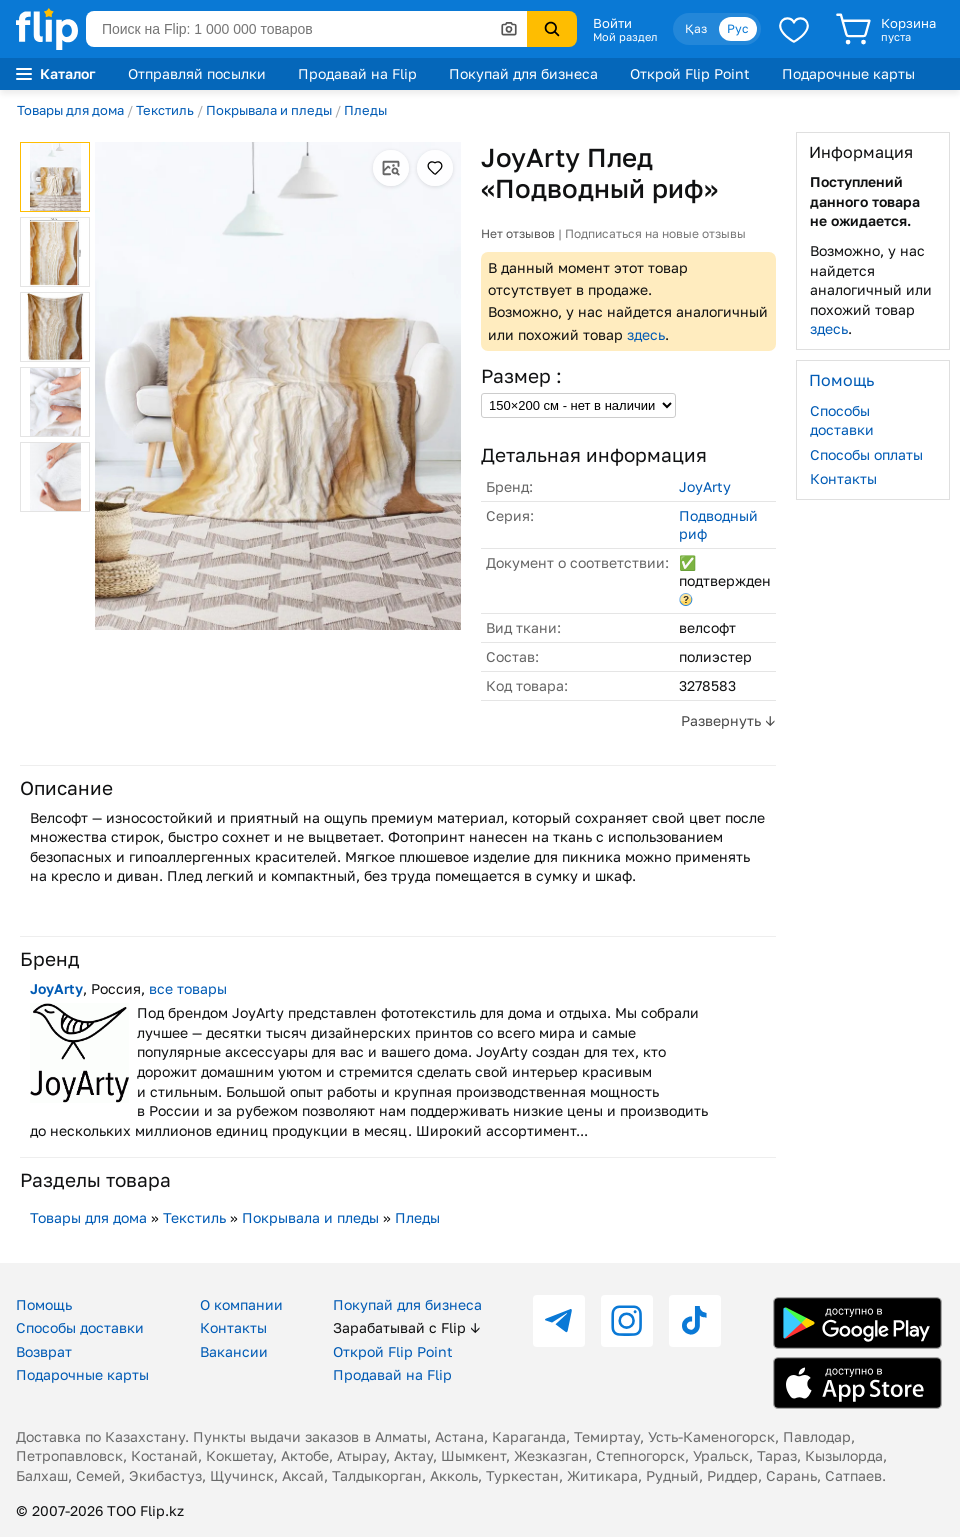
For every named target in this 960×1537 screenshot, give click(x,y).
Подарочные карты (848, 73)
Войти (612, 23)
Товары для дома (70, 110)
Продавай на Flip (357, 73)
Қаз (696, 28)
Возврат (44, 1351)
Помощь (44, 1304)
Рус (738, 28)
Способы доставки (842, 420)
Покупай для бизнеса (523, 73)
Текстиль (165, 110)
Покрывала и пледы (269, 110)
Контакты (843, 478)
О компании (241, 1304)
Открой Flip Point (690, 73)
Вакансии (234, 1351)
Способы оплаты (866, 454)
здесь (646, 334)
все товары (188, 988)
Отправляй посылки (197, 73)
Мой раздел (625, 37)
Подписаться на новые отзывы (655, 233)
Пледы (365, 110)
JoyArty (705, 486)
